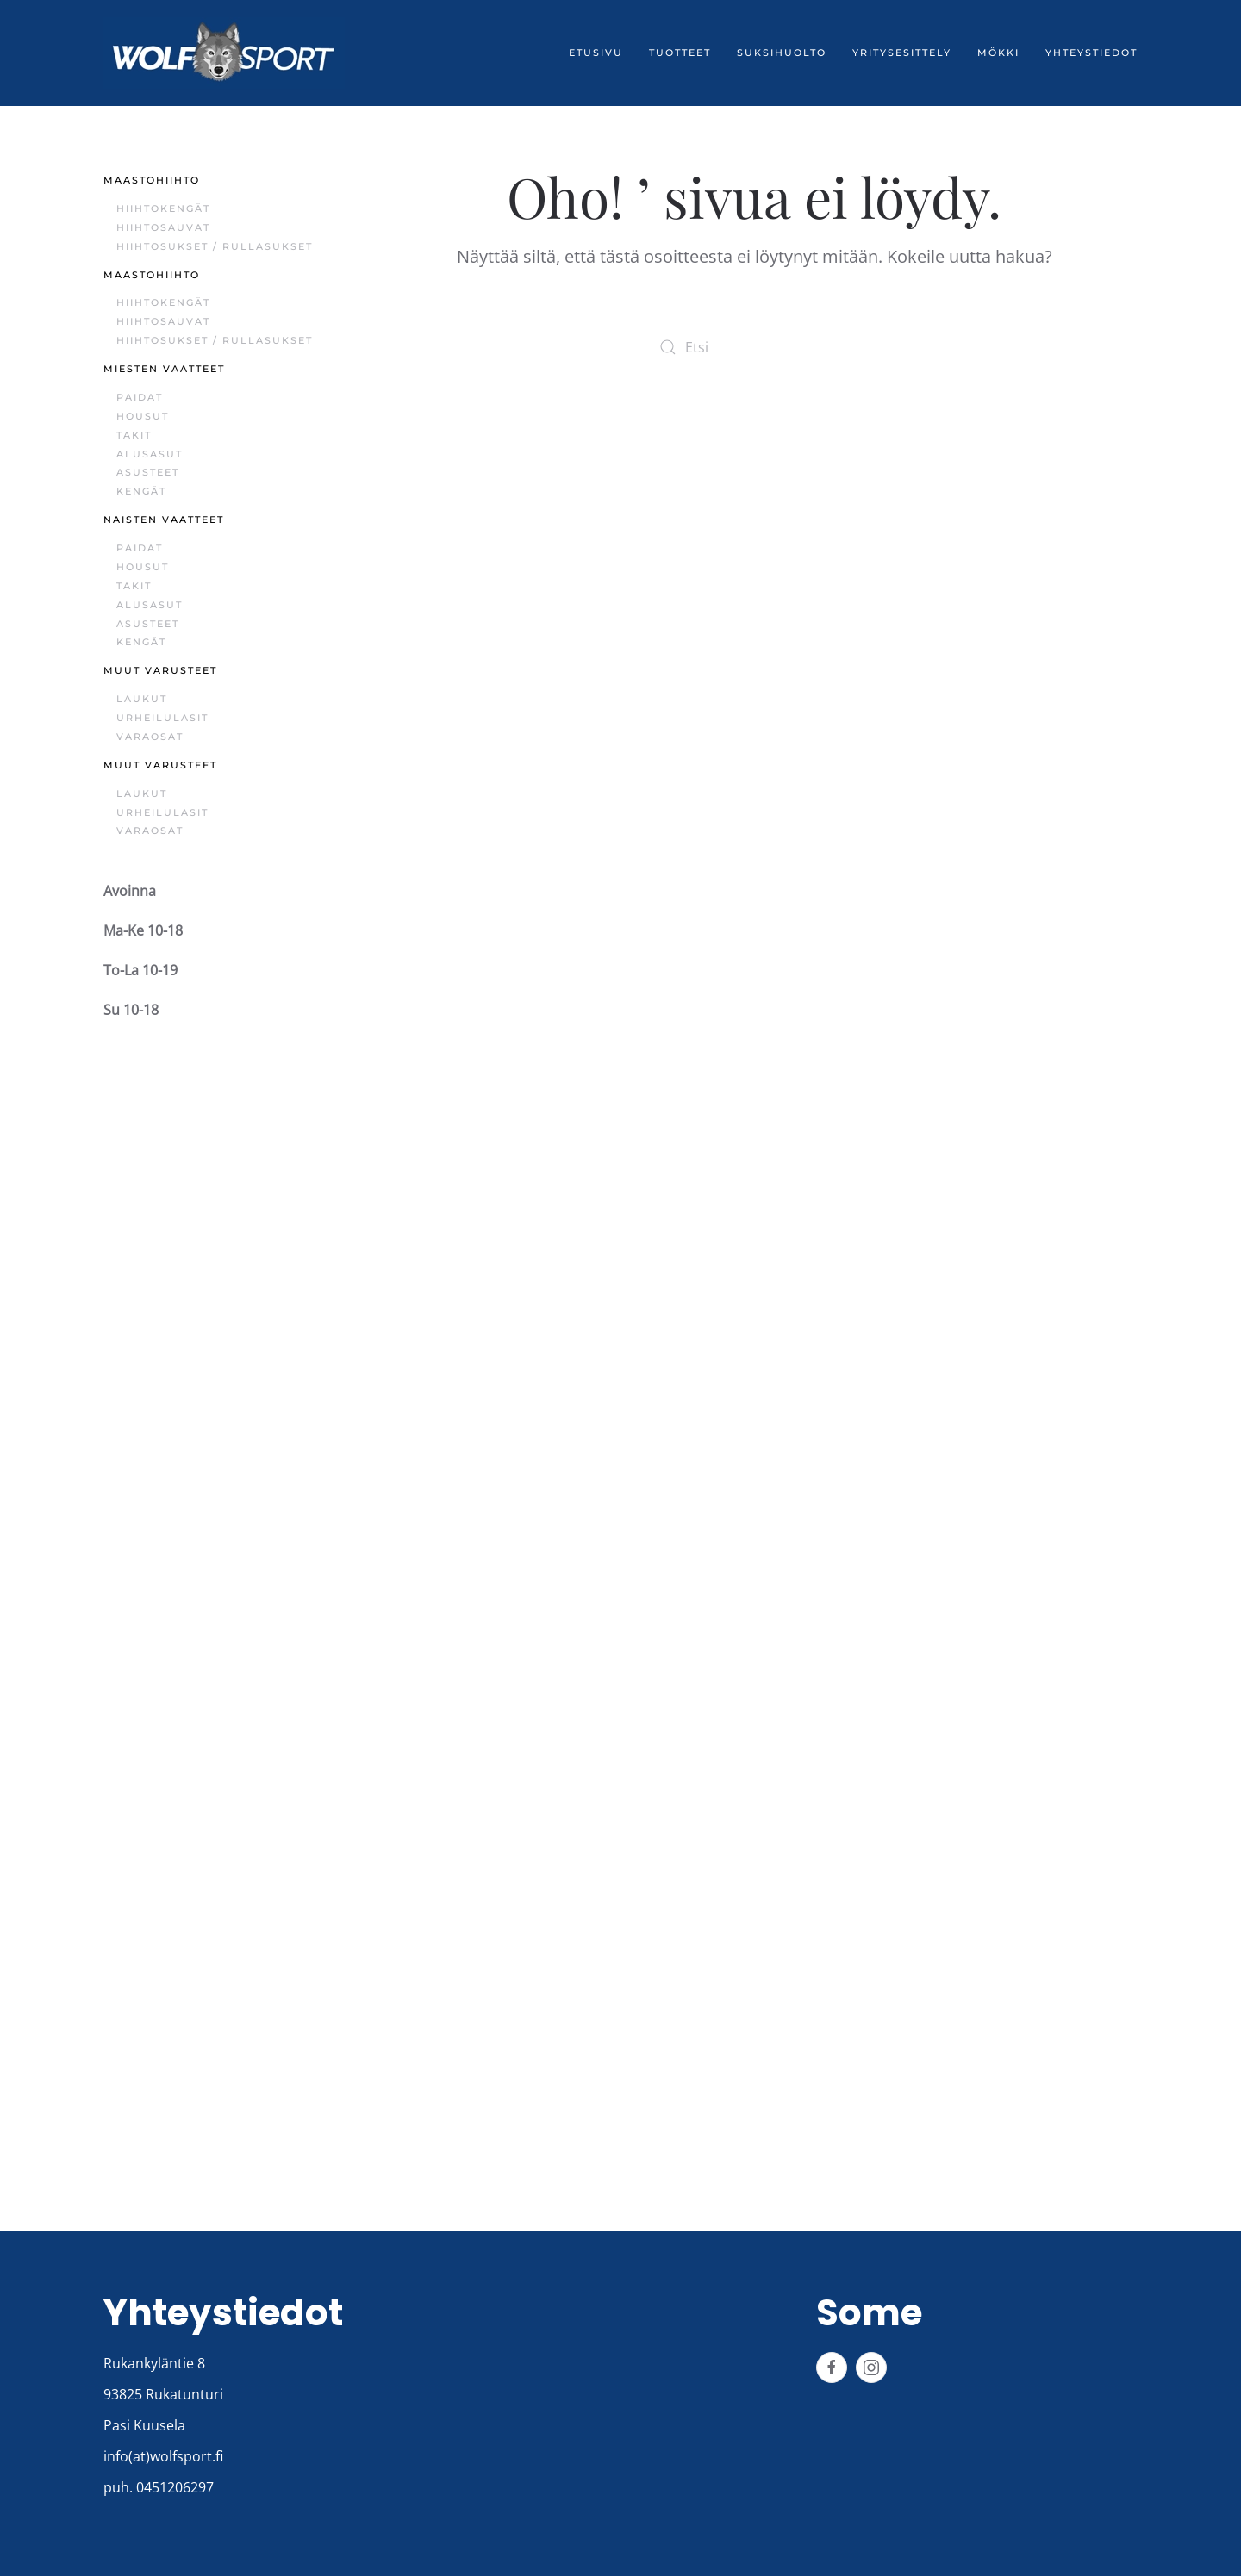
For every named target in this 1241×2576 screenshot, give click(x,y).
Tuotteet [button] (680, 53)
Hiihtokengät (163, 208)
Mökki (998, 53)
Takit (134, 435)
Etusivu (596, 53)
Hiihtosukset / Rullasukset (214, 246)
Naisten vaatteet (163, 519)
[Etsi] (754, 347)
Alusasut (149, 454)
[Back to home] (224, 53)
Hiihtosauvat (163, 227)
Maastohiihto (151, 180)
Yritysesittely (901, 53)
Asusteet (147, 472)
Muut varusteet (160, 670)
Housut (142, 416)
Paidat (139, 397)
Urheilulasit (162, 718)
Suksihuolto (781, 53)
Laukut (141, 699)
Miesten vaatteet (164, 369)
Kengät (141, 491)
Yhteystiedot (1091, 53)
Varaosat (150, 737)
